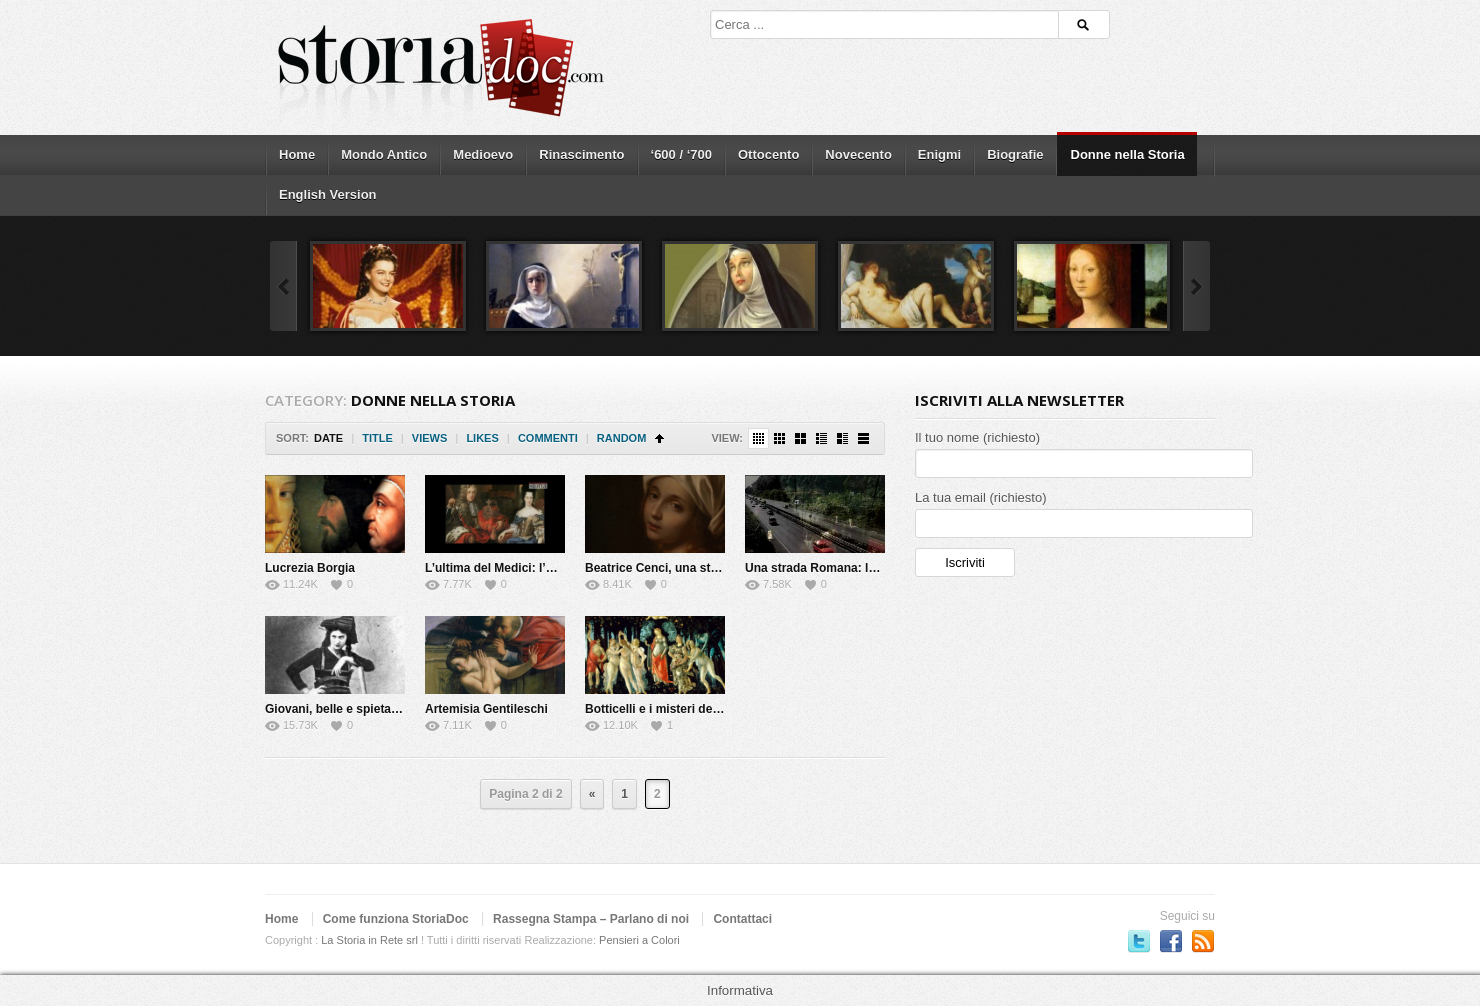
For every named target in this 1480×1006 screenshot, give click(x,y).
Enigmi (939, 154)
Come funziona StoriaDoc (396, 919)
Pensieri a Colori (639, 940)
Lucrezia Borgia (310, 568)
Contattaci (742, 919)
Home (297, 154)
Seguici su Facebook (1171, 941)
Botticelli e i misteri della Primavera (686, 709)
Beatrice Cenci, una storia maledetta (688, 568)
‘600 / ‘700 (681, 154)
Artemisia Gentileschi (486, 709)
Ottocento (768, 154)
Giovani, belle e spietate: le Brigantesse (378, 709)
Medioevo (483, 154)
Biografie (1015, 154)
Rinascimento (581, 154)
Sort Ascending (659, 438)
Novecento (858, 154)
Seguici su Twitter (1139, 941)
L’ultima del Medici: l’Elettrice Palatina (533, 568)
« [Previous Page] (592, 794)
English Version (328, 194)
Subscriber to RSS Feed (1203, 941)
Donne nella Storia (1128, 154)
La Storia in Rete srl (369, 940)
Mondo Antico (384, 154)
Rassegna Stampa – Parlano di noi (591, 919)
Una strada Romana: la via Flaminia (846, 568)
